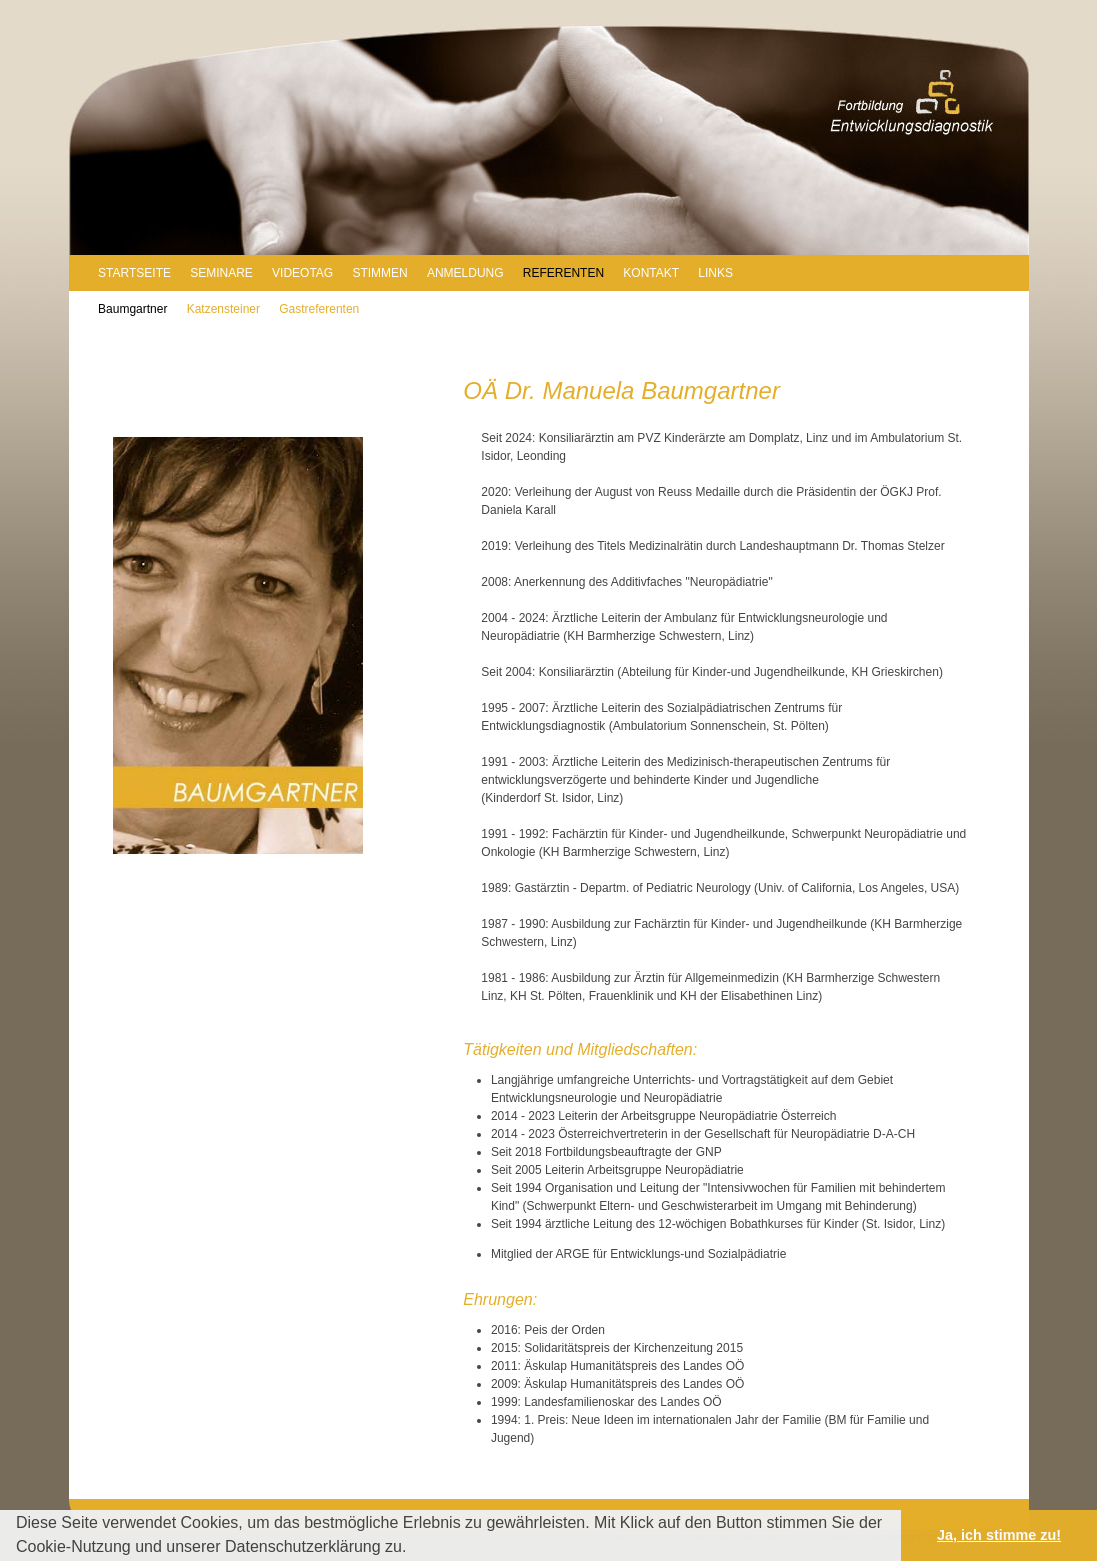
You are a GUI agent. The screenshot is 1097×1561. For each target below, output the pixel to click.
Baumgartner (132, 309)
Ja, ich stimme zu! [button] (999, 1535)
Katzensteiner (223, 309)
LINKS (715, 273)
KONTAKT (651, 273)
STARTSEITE (134, 273)
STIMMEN (379, 273)
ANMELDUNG (465, 273)
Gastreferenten (319, 309)
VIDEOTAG (302, 273)
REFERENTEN (563, 273)
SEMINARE (221, 273)
